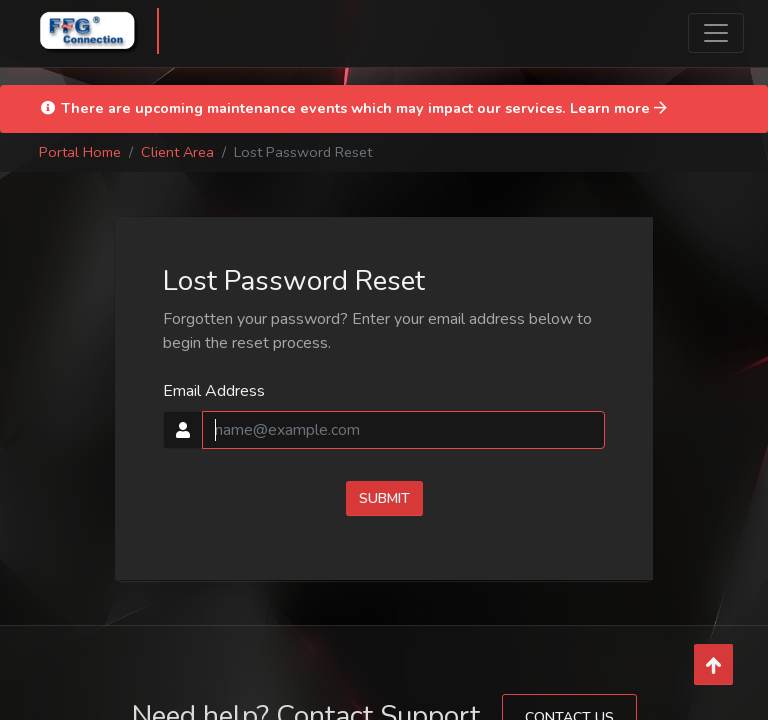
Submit (384, 498)
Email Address (214, 391)
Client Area (177, 152)
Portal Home (80, 152)
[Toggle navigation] (716, 33)
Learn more (618, 108)
